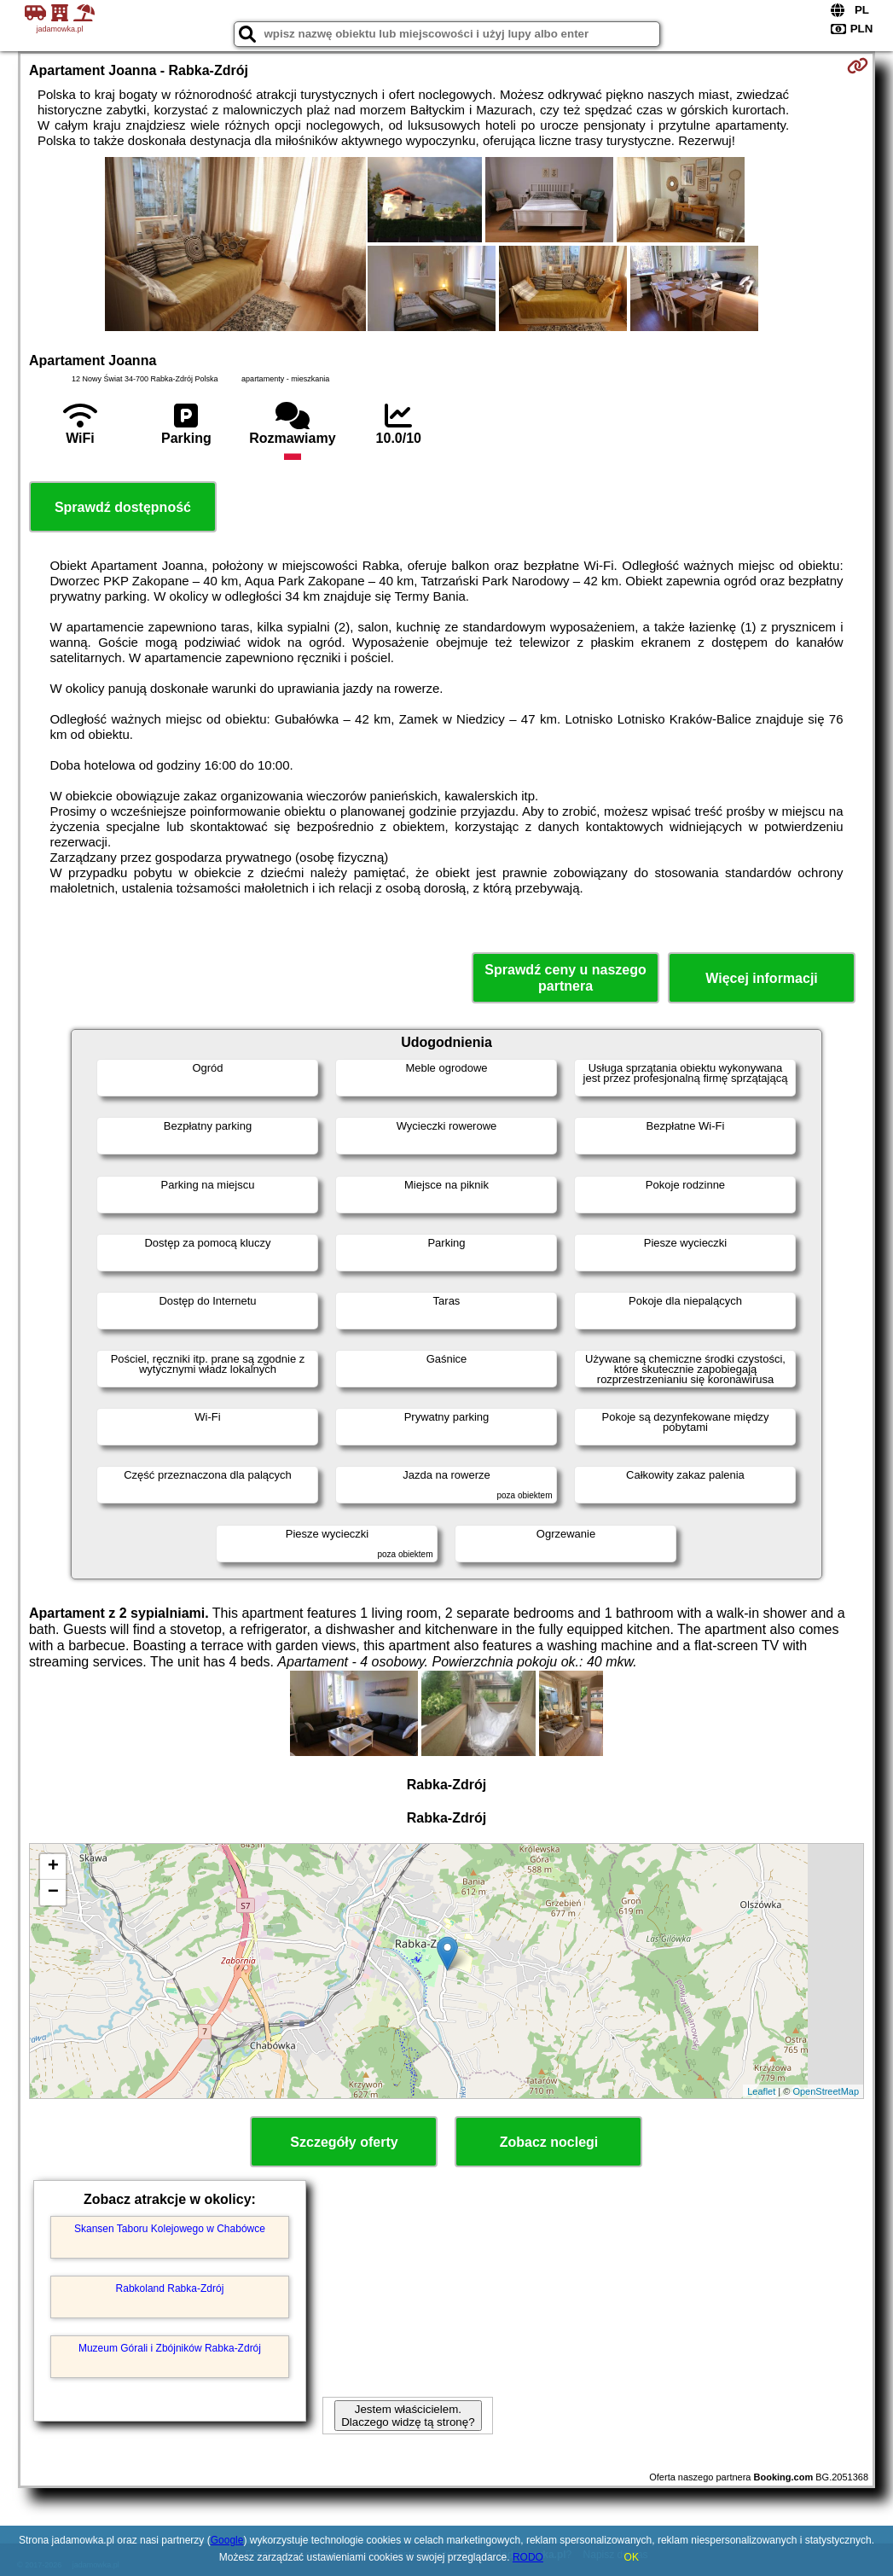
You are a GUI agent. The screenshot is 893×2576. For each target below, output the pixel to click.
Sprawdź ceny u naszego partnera (565, 977)
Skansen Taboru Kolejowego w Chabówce (169, 2229)
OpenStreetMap (825, 2091)
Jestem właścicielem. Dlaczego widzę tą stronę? (407, 2415)
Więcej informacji (761, 978)
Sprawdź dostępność (123, 507)
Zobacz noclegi (549, 2142)
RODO (528, 2557)
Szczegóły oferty (343, 2142)
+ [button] (53, 1867)
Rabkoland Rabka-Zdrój (170, 2288)
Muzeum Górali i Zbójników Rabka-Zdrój (169, 2348)
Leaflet (761, 2091)
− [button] (53, 1892)
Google (227, 2540)
